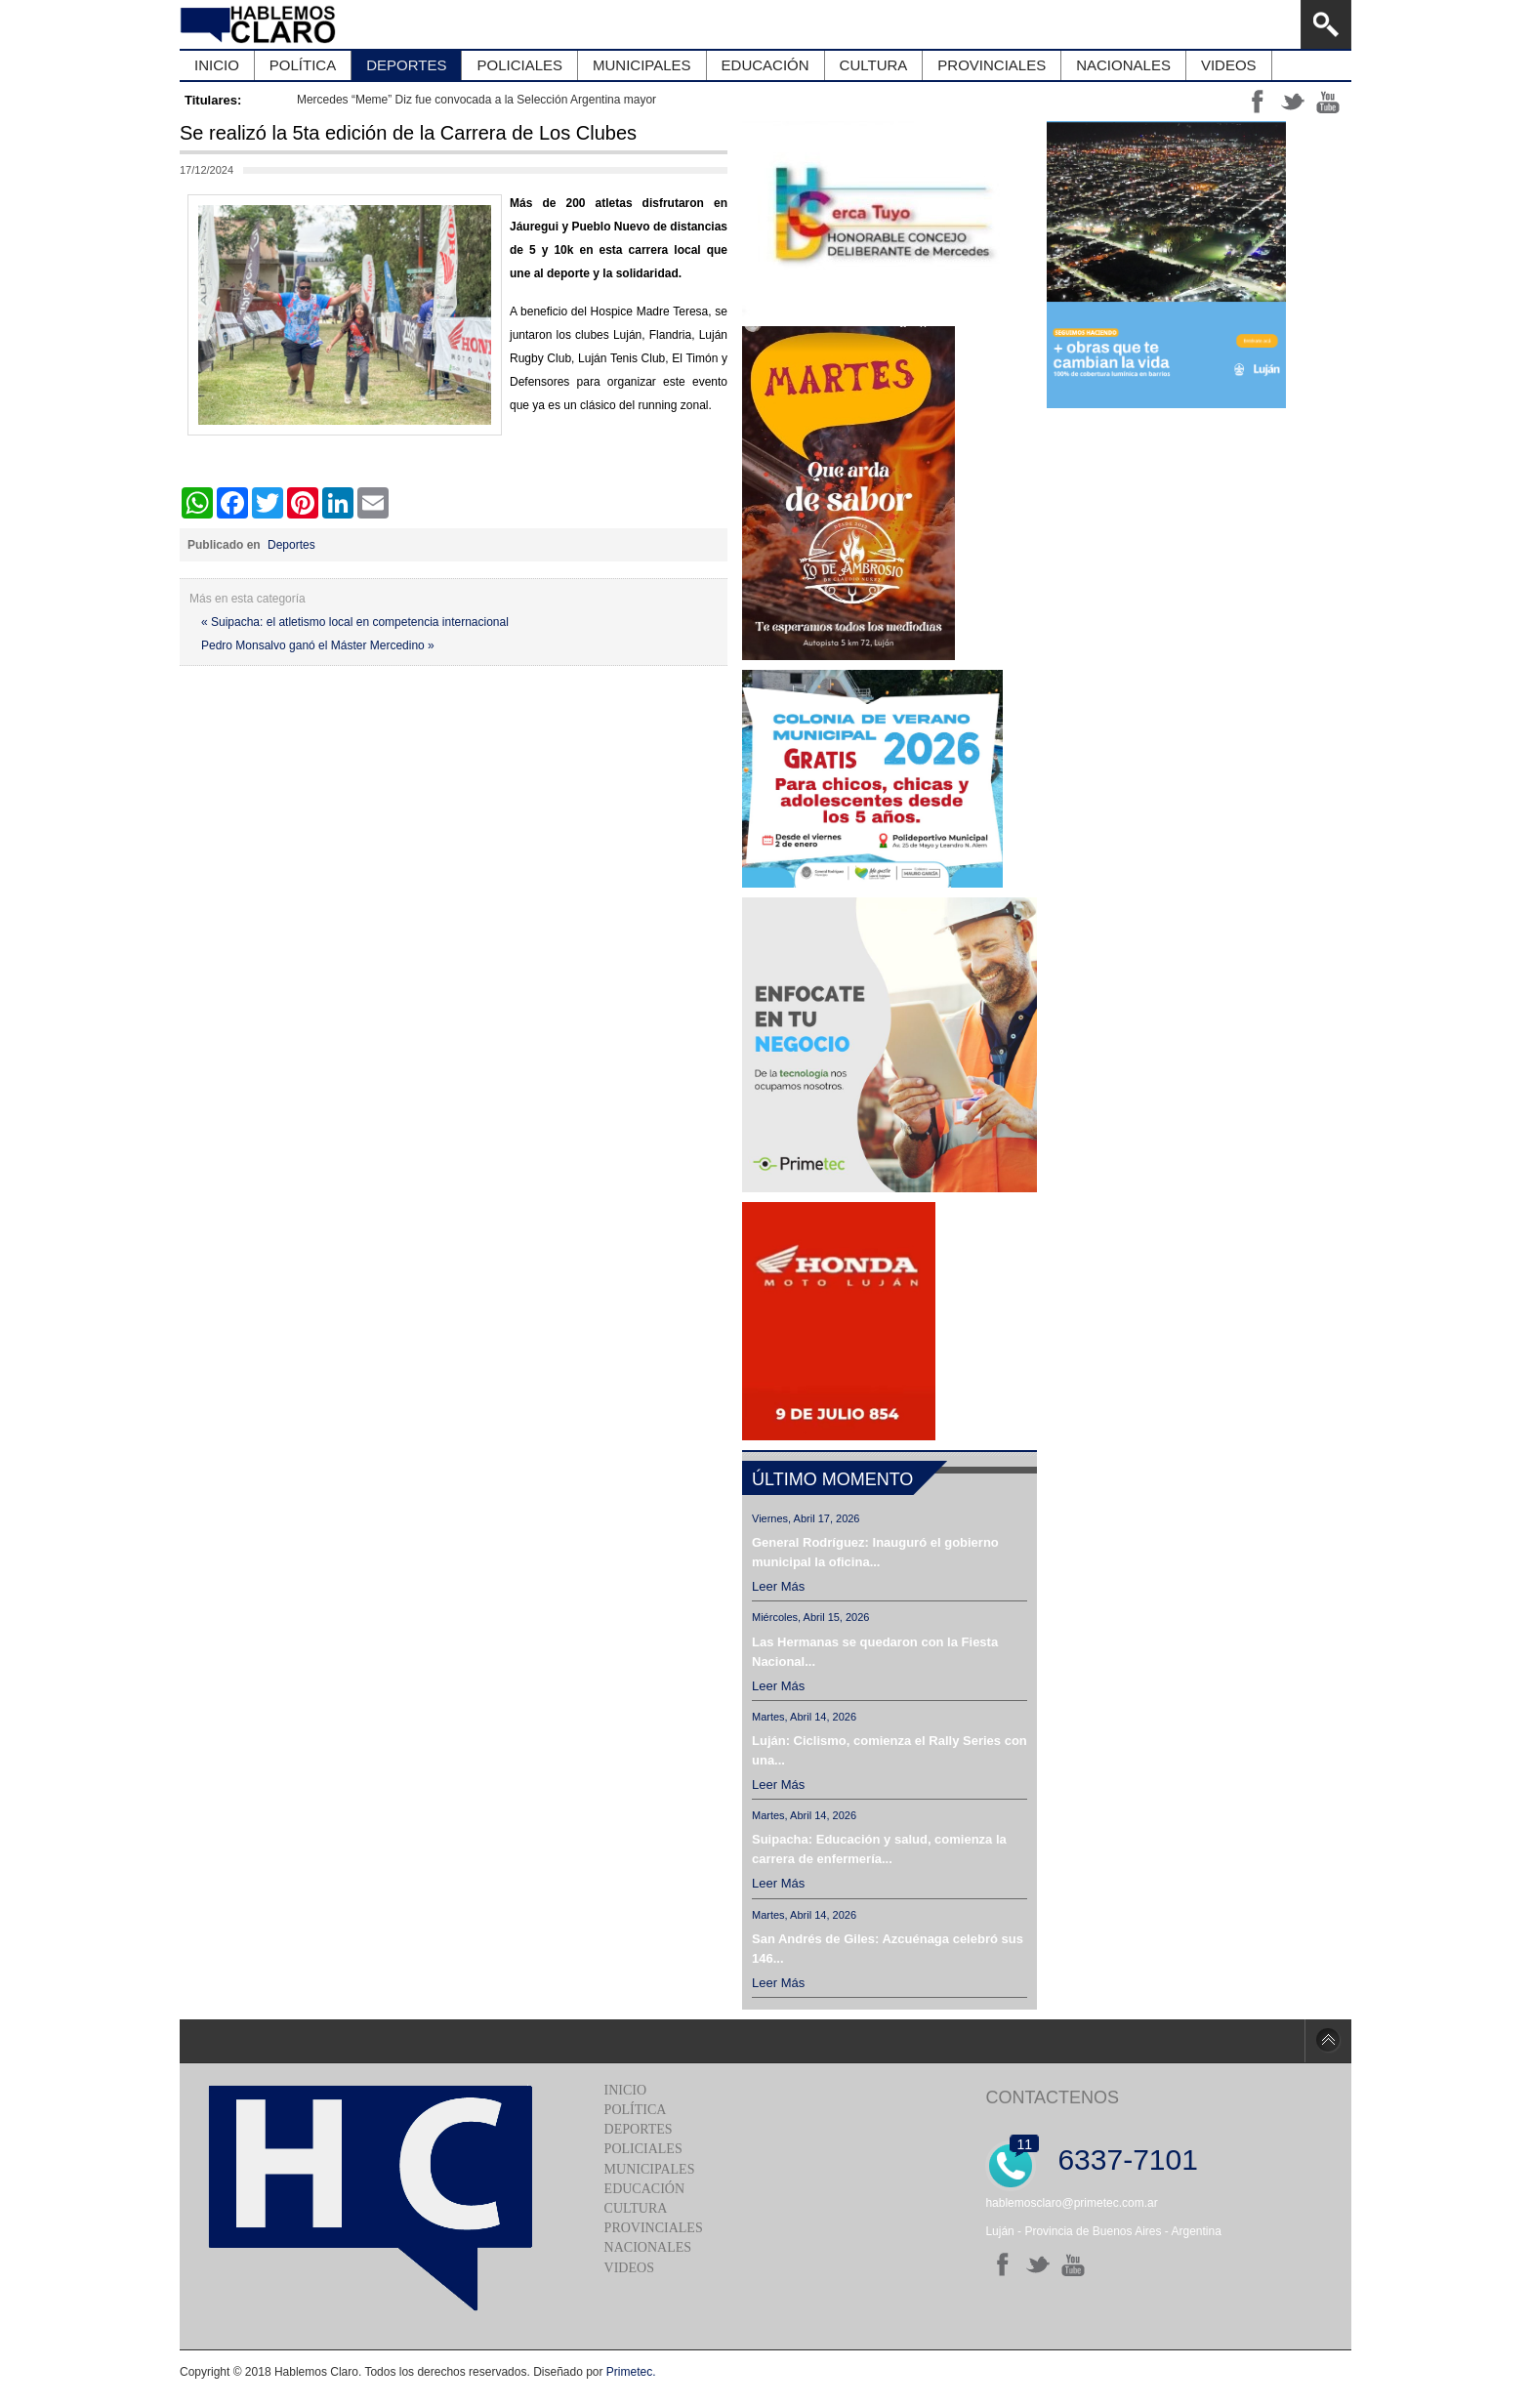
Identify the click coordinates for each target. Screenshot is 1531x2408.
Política (635, 2109)
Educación (644, 2188)
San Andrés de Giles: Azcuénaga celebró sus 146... (887, 1948)
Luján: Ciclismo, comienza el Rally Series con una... (889, 1750)
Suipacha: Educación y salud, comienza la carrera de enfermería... (879, 1849)
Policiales (643, 2148)
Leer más (778, 1586)
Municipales (649, 2169)
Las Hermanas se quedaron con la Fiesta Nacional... (875, 1652)
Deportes (291, 545)
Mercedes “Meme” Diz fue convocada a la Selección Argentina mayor (476, 99)
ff (1257, 101)
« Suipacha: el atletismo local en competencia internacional (355, 622)
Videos (629, 2268)
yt (1328, 101)
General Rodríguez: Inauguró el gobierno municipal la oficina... (875, 1552)
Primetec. (631, 2372)
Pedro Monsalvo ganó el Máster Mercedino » (317, 645)
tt (1292, 101)
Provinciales (653, 2228)
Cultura (636, 2208)
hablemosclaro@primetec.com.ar (1071, 2203)
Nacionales (647, 2247)
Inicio (625, 2090)
